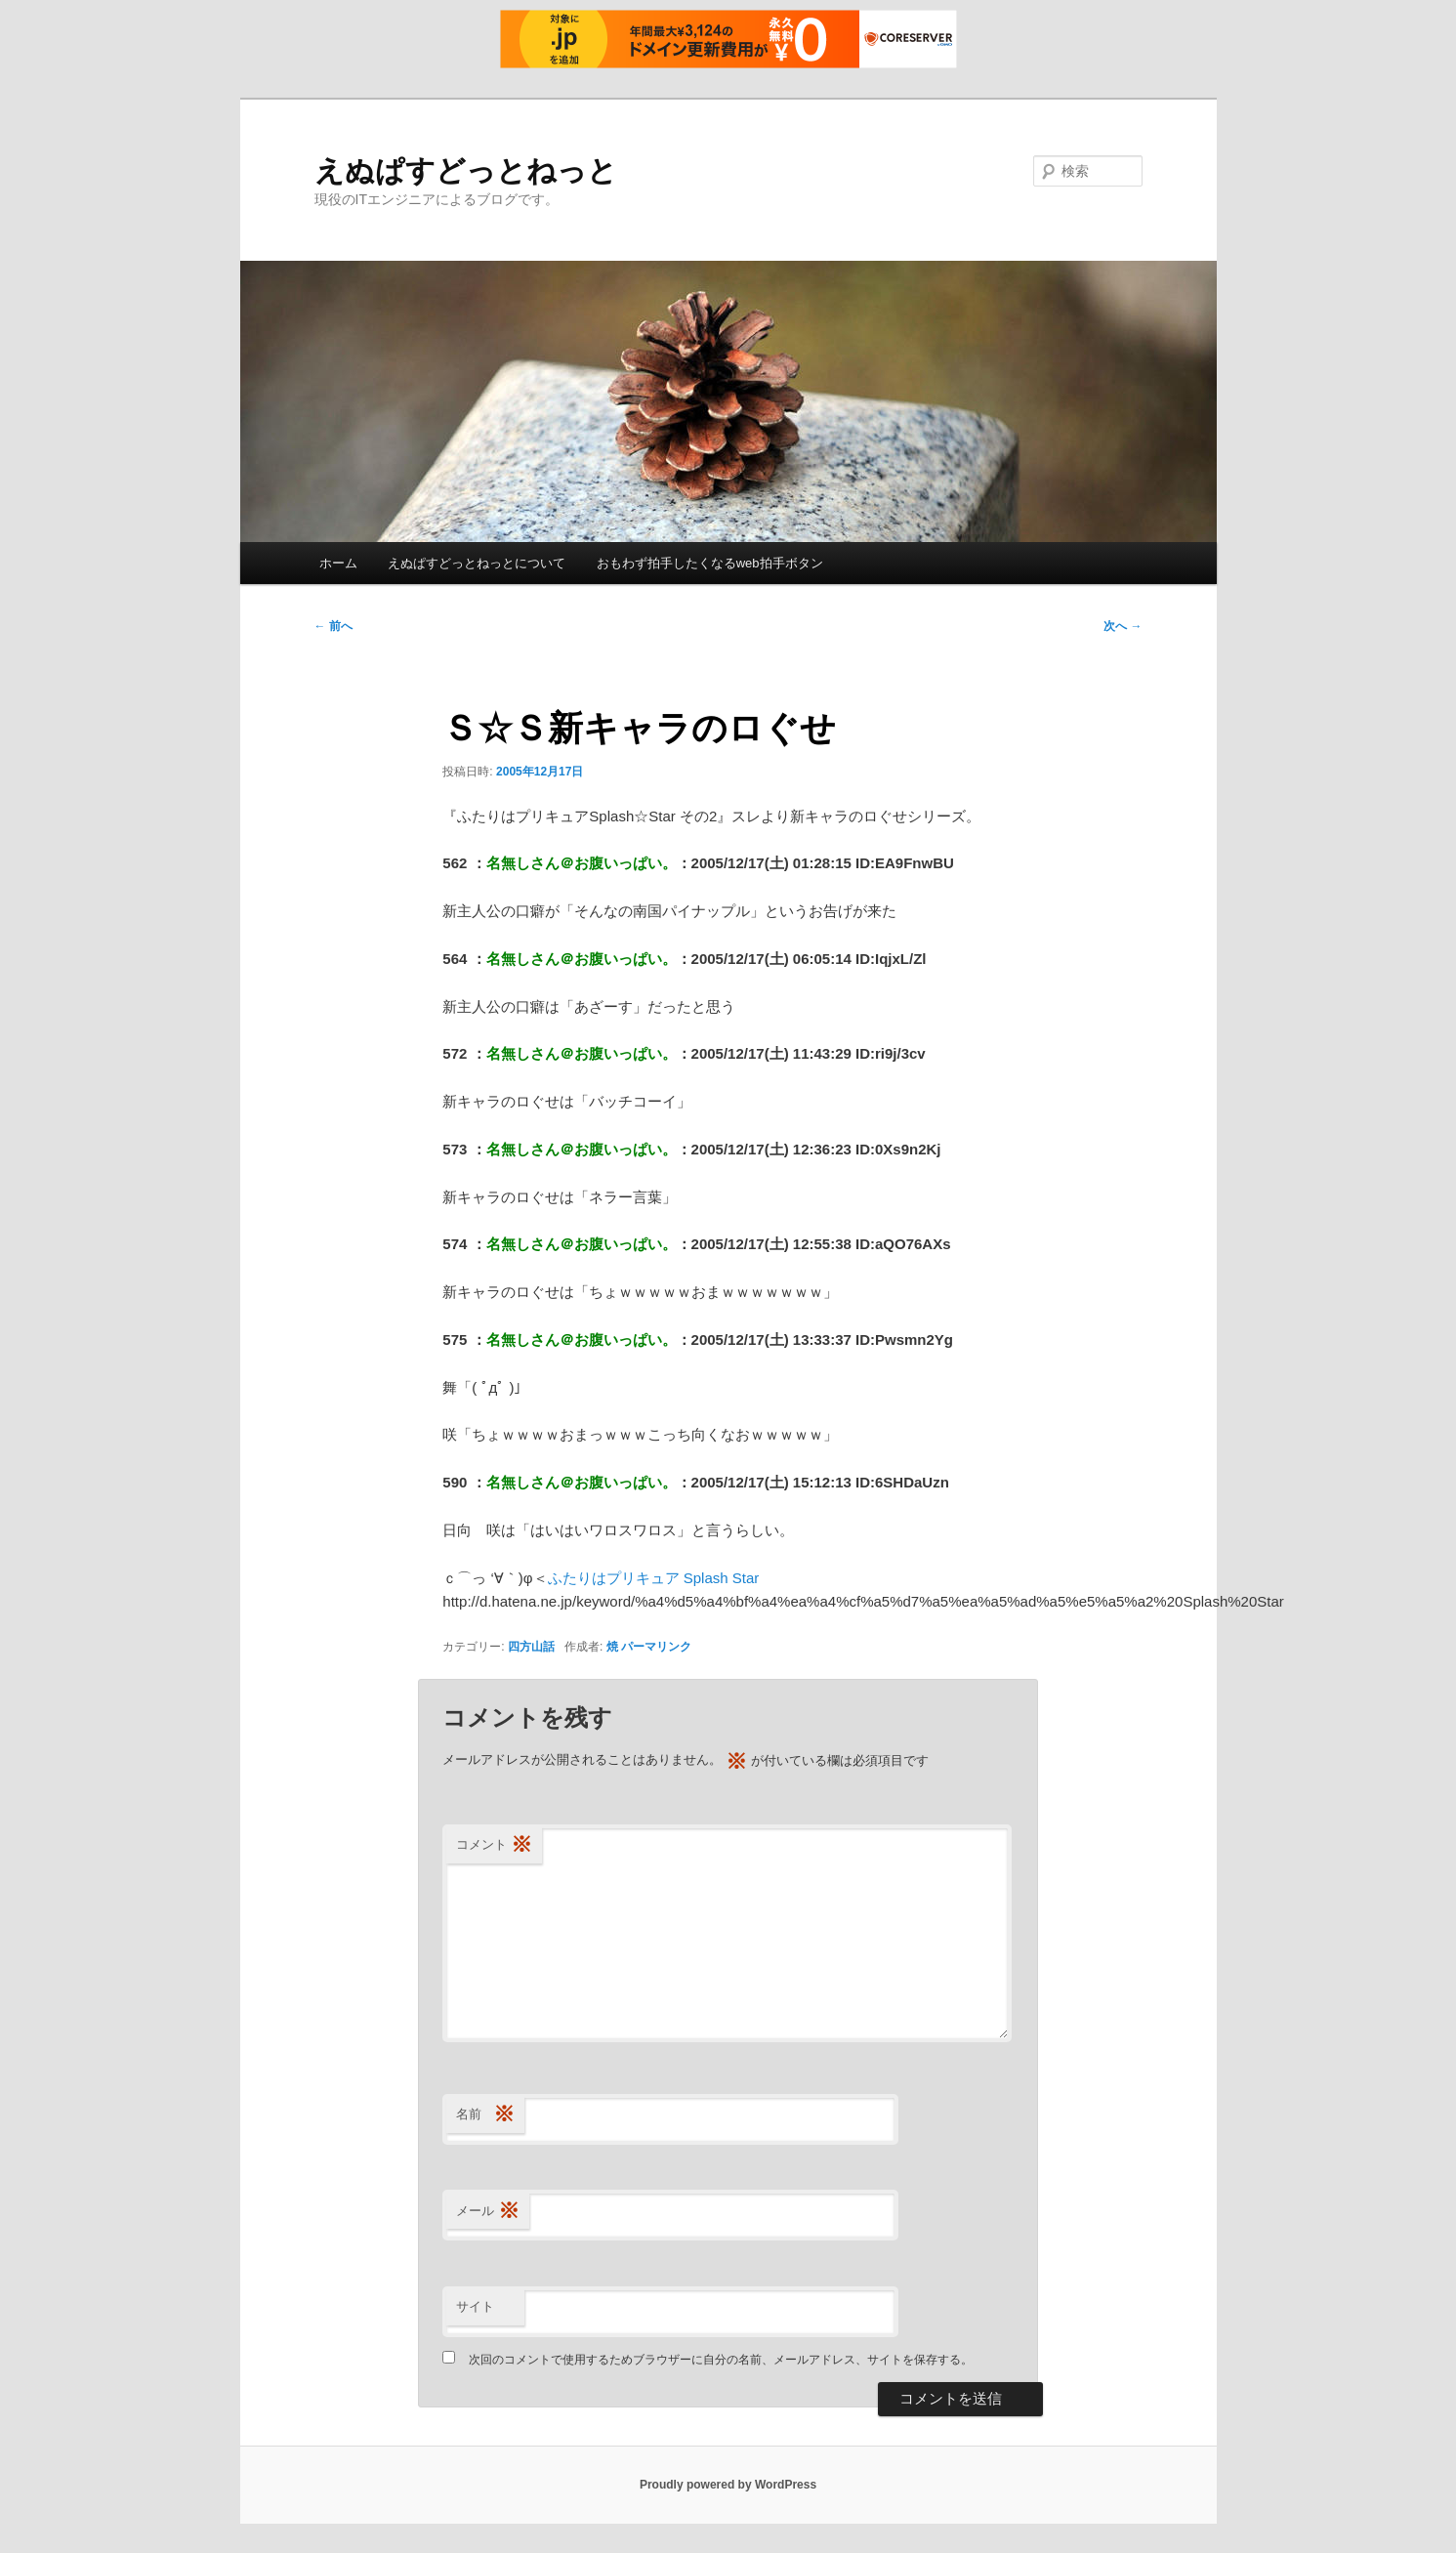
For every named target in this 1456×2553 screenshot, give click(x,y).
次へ (1122, 626)
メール (488, 2211)
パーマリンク (656, 1646)
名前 (485, 2115)
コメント (494, 1845)
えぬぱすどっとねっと (465, 170)
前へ (333, 626)
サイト (475, 2306)
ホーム (338, 563)
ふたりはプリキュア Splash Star (654, 1577)
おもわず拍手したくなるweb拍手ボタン (710, 563)
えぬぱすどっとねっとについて (476, 563)
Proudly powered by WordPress (728, 2484)
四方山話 (531, 1646)
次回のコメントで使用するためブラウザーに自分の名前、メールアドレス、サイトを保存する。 (721, 2359)
